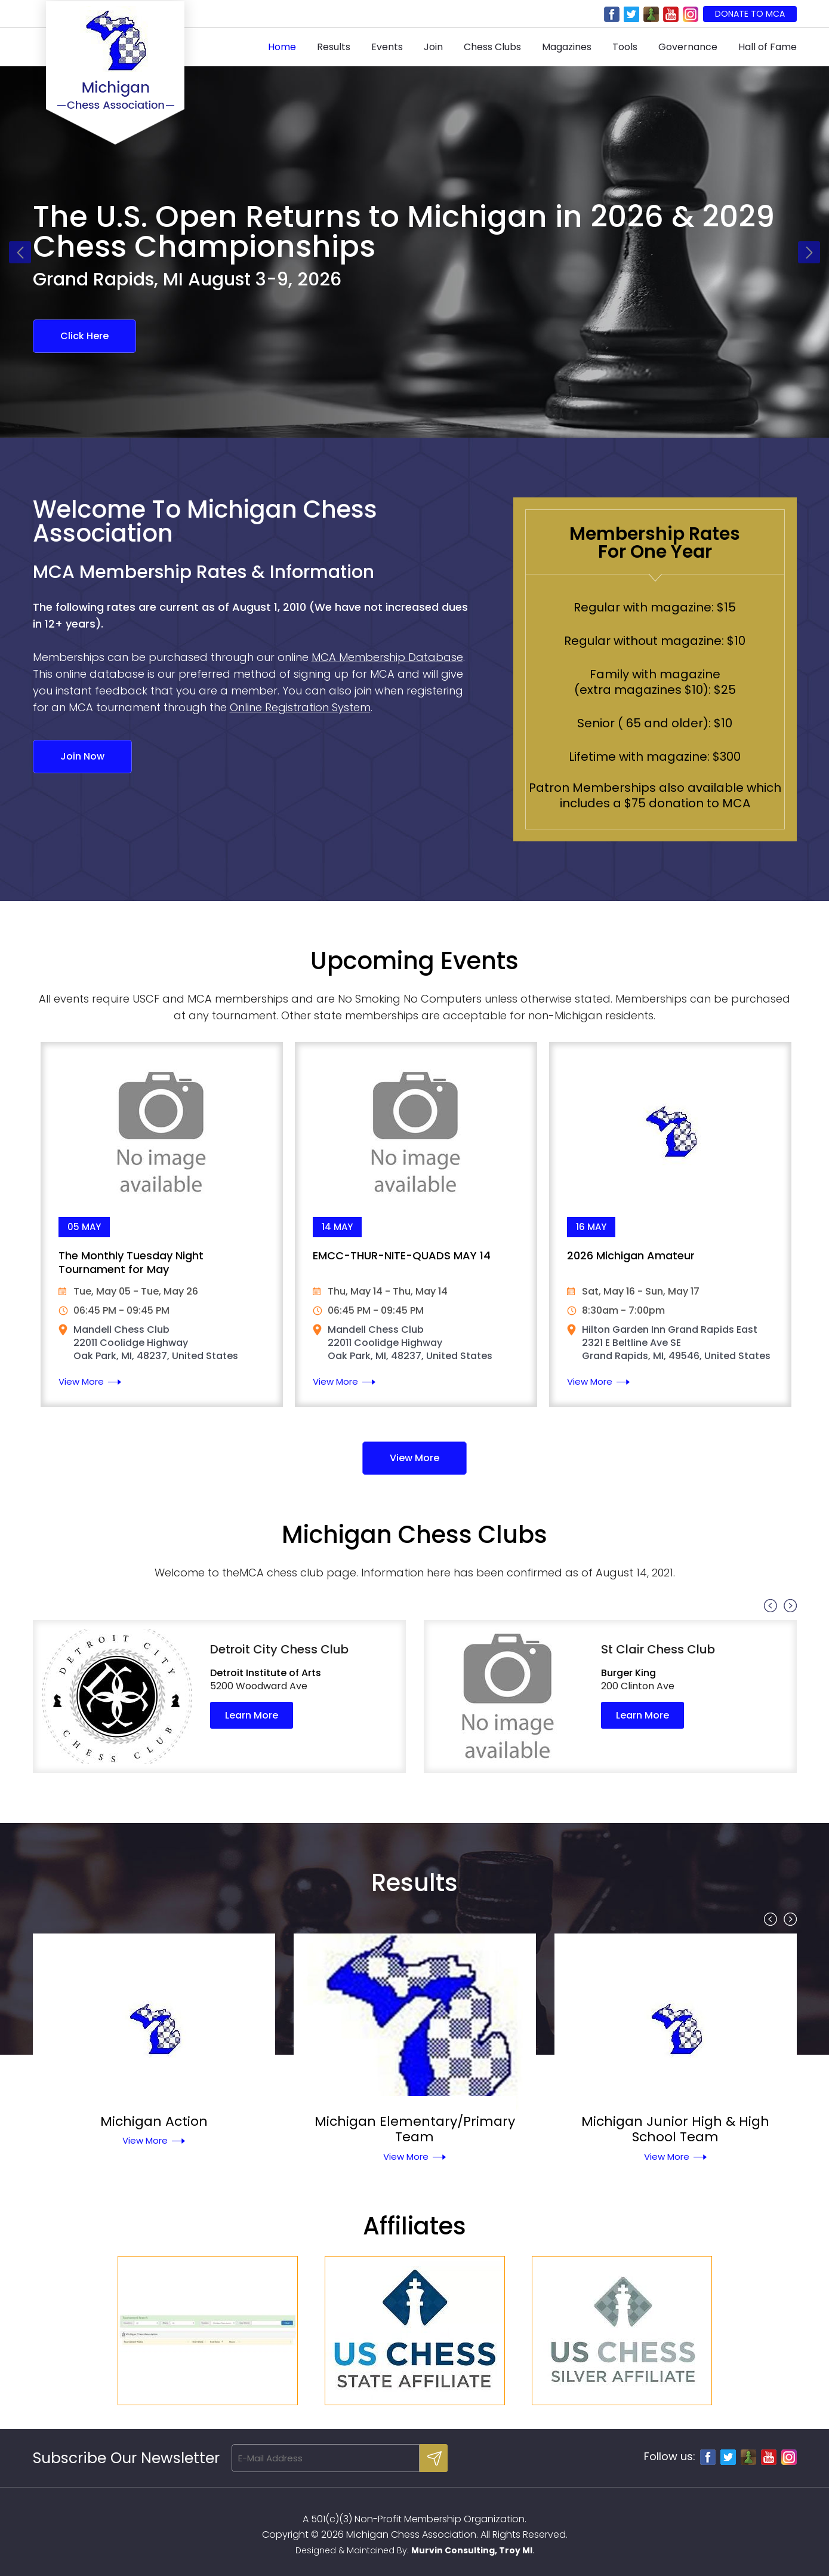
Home (282, 47)
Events (387, 47)
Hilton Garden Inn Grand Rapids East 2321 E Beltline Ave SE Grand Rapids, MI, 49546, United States (676, 1343)
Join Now (82, 756)
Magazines (566, 47)
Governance (687, 47)
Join (433, 47)
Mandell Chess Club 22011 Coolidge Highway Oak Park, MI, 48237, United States (155, 1343)
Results (333, 47)
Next (809, 252)
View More (81, 1381)
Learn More (251, 1715)
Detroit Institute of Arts (265, 1673)
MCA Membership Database (387, 657)
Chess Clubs (492, 47)
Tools (624, 47)
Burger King (628, 1673)
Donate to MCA (750, 14)
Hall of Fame (767, 47)
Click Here (84, 336)
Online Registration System (300, 707)
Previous (20, 252)
